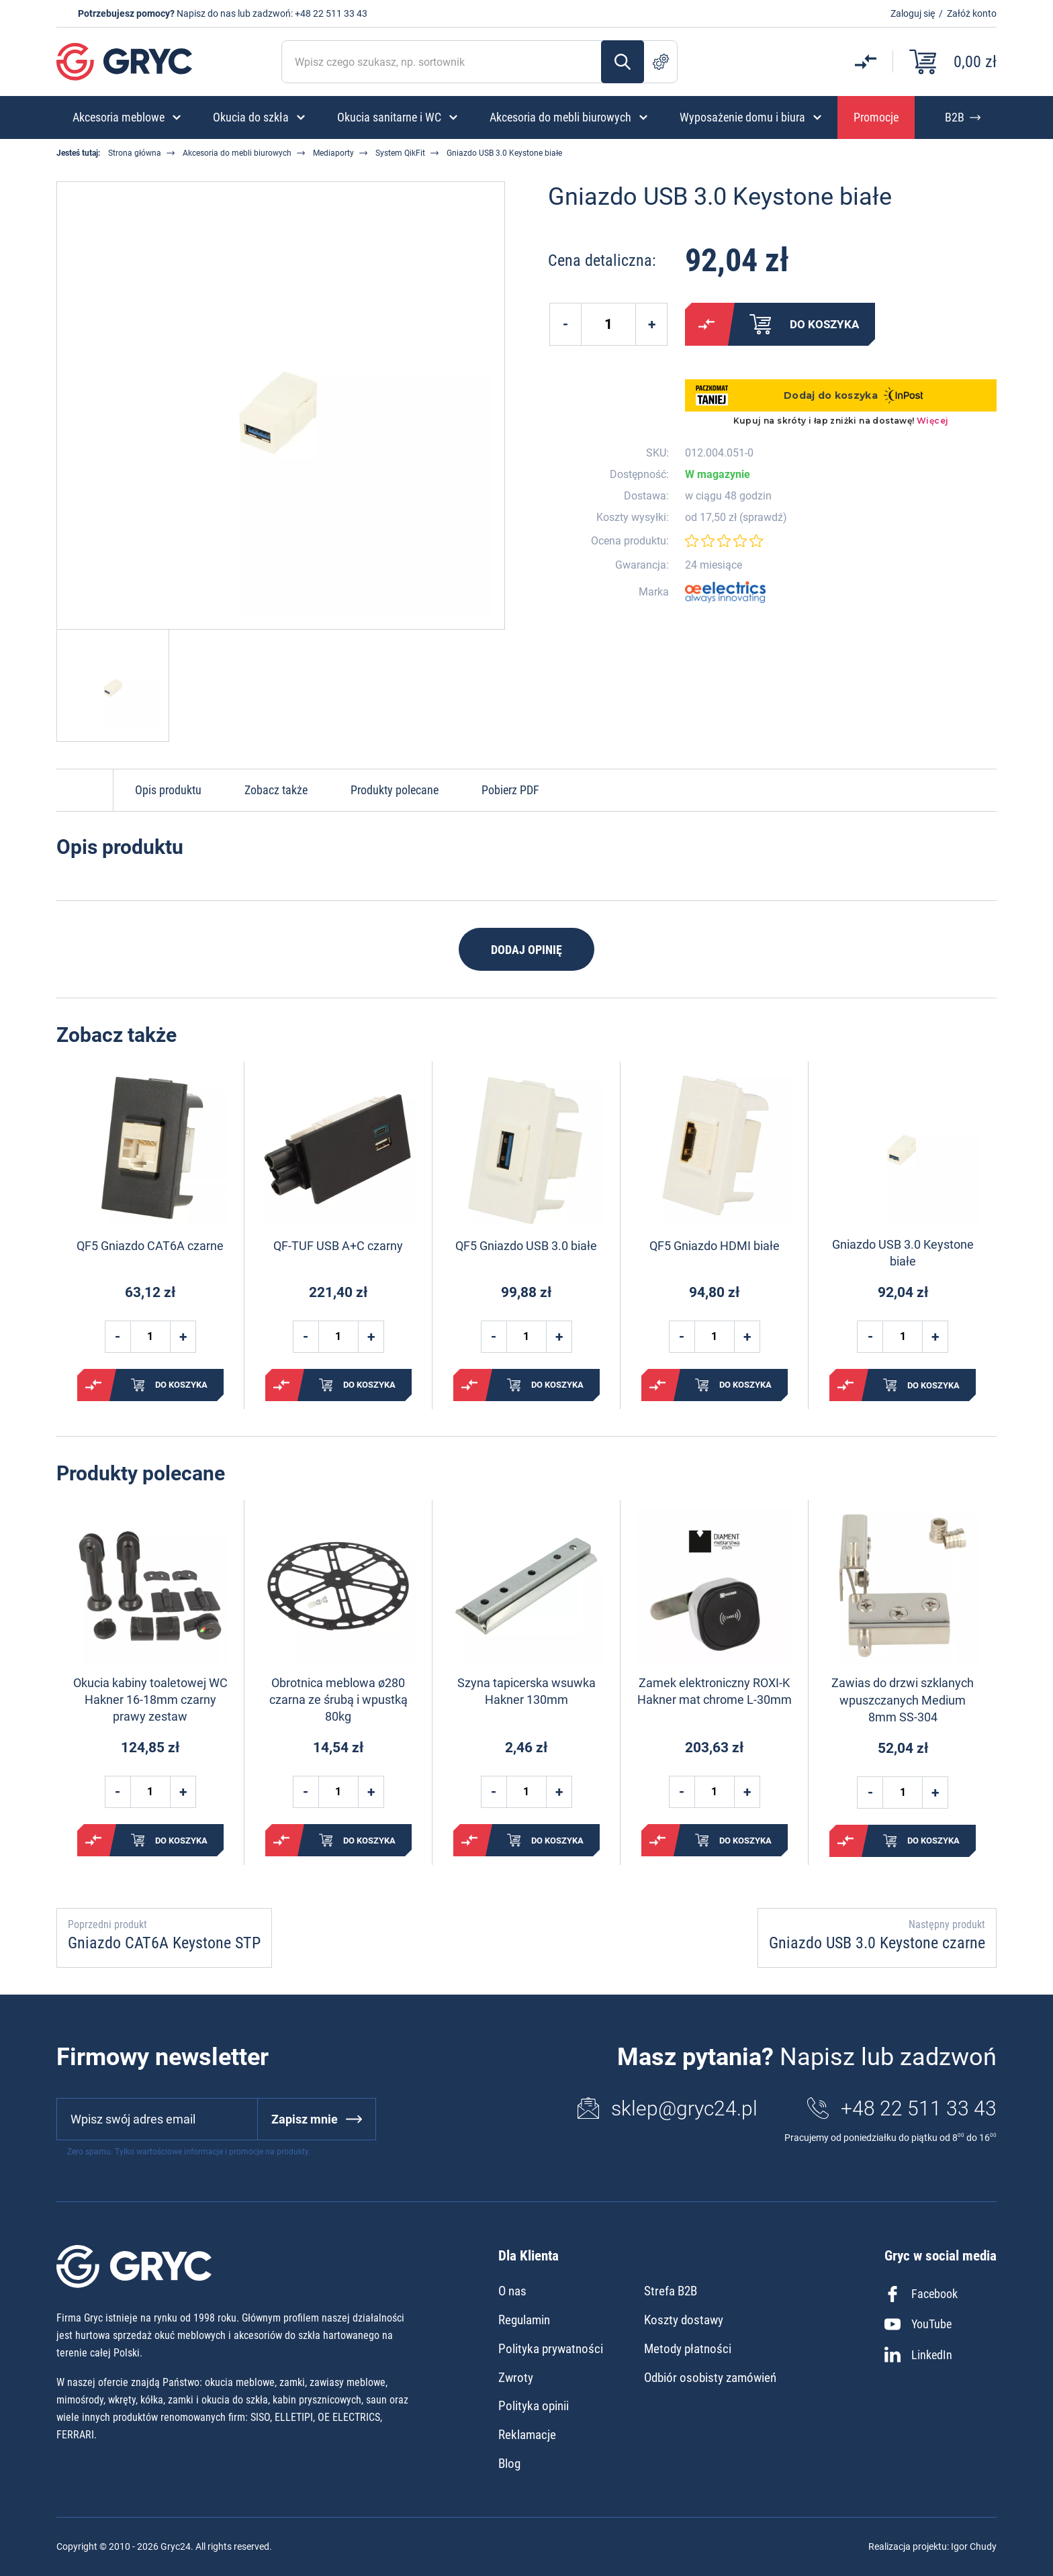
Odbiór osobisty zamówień (710, 2377)
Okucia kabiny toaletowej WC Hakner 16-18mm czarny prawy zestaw (150, 1699)
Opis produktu (168, 790)
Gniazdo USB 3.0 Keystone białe (903, 1252)
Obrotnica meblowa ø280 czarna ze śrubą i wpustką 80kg (338, 1699)
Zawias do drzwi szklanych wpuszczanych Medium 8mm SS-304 (902, 1699)
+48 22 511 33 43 (331, 13)
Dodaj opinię (526, 950)
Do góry (84, 790)
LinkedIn (918, 2354)
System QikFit (400, 153)
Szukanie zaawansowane (661, 61)
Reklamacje (527, 2434)
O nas (512, 2291)
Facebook (921, 2294)
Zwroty (515, 2377)
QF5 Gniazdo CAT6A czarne (150, 1246)
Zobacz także (276, 790)
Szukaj (622, 61)
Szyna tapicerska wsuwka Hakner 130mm (526, 1691)
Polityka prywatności (550, 2348)
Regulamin (524, 2320)
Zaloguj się (912, 13)
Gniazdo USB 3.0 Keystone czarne (877, 1943)
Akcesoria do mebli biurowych (237, 153)
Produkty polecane (395, 790)
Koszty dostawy (683, 2320)
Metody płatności (687, 2348)
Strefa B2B (670, 2291)
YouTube (918, 2324)
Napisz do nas (206, 13)
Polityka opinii (533, 2406)
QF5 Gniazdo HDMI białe (714, 1246)
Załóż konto (972, 13)
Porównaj (706, 324)
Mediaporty (333, 153)
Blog (509, 2463)
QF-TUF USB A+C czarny (338, 1246)
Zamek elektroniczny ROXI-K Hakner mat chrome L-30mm (714, 1691)
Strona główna (134, 153)
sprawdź (763, 517)
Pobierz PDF (510, 790)
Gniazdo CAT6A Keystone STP (164, 1943)
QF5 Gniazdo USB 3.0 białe (526, 1246)
